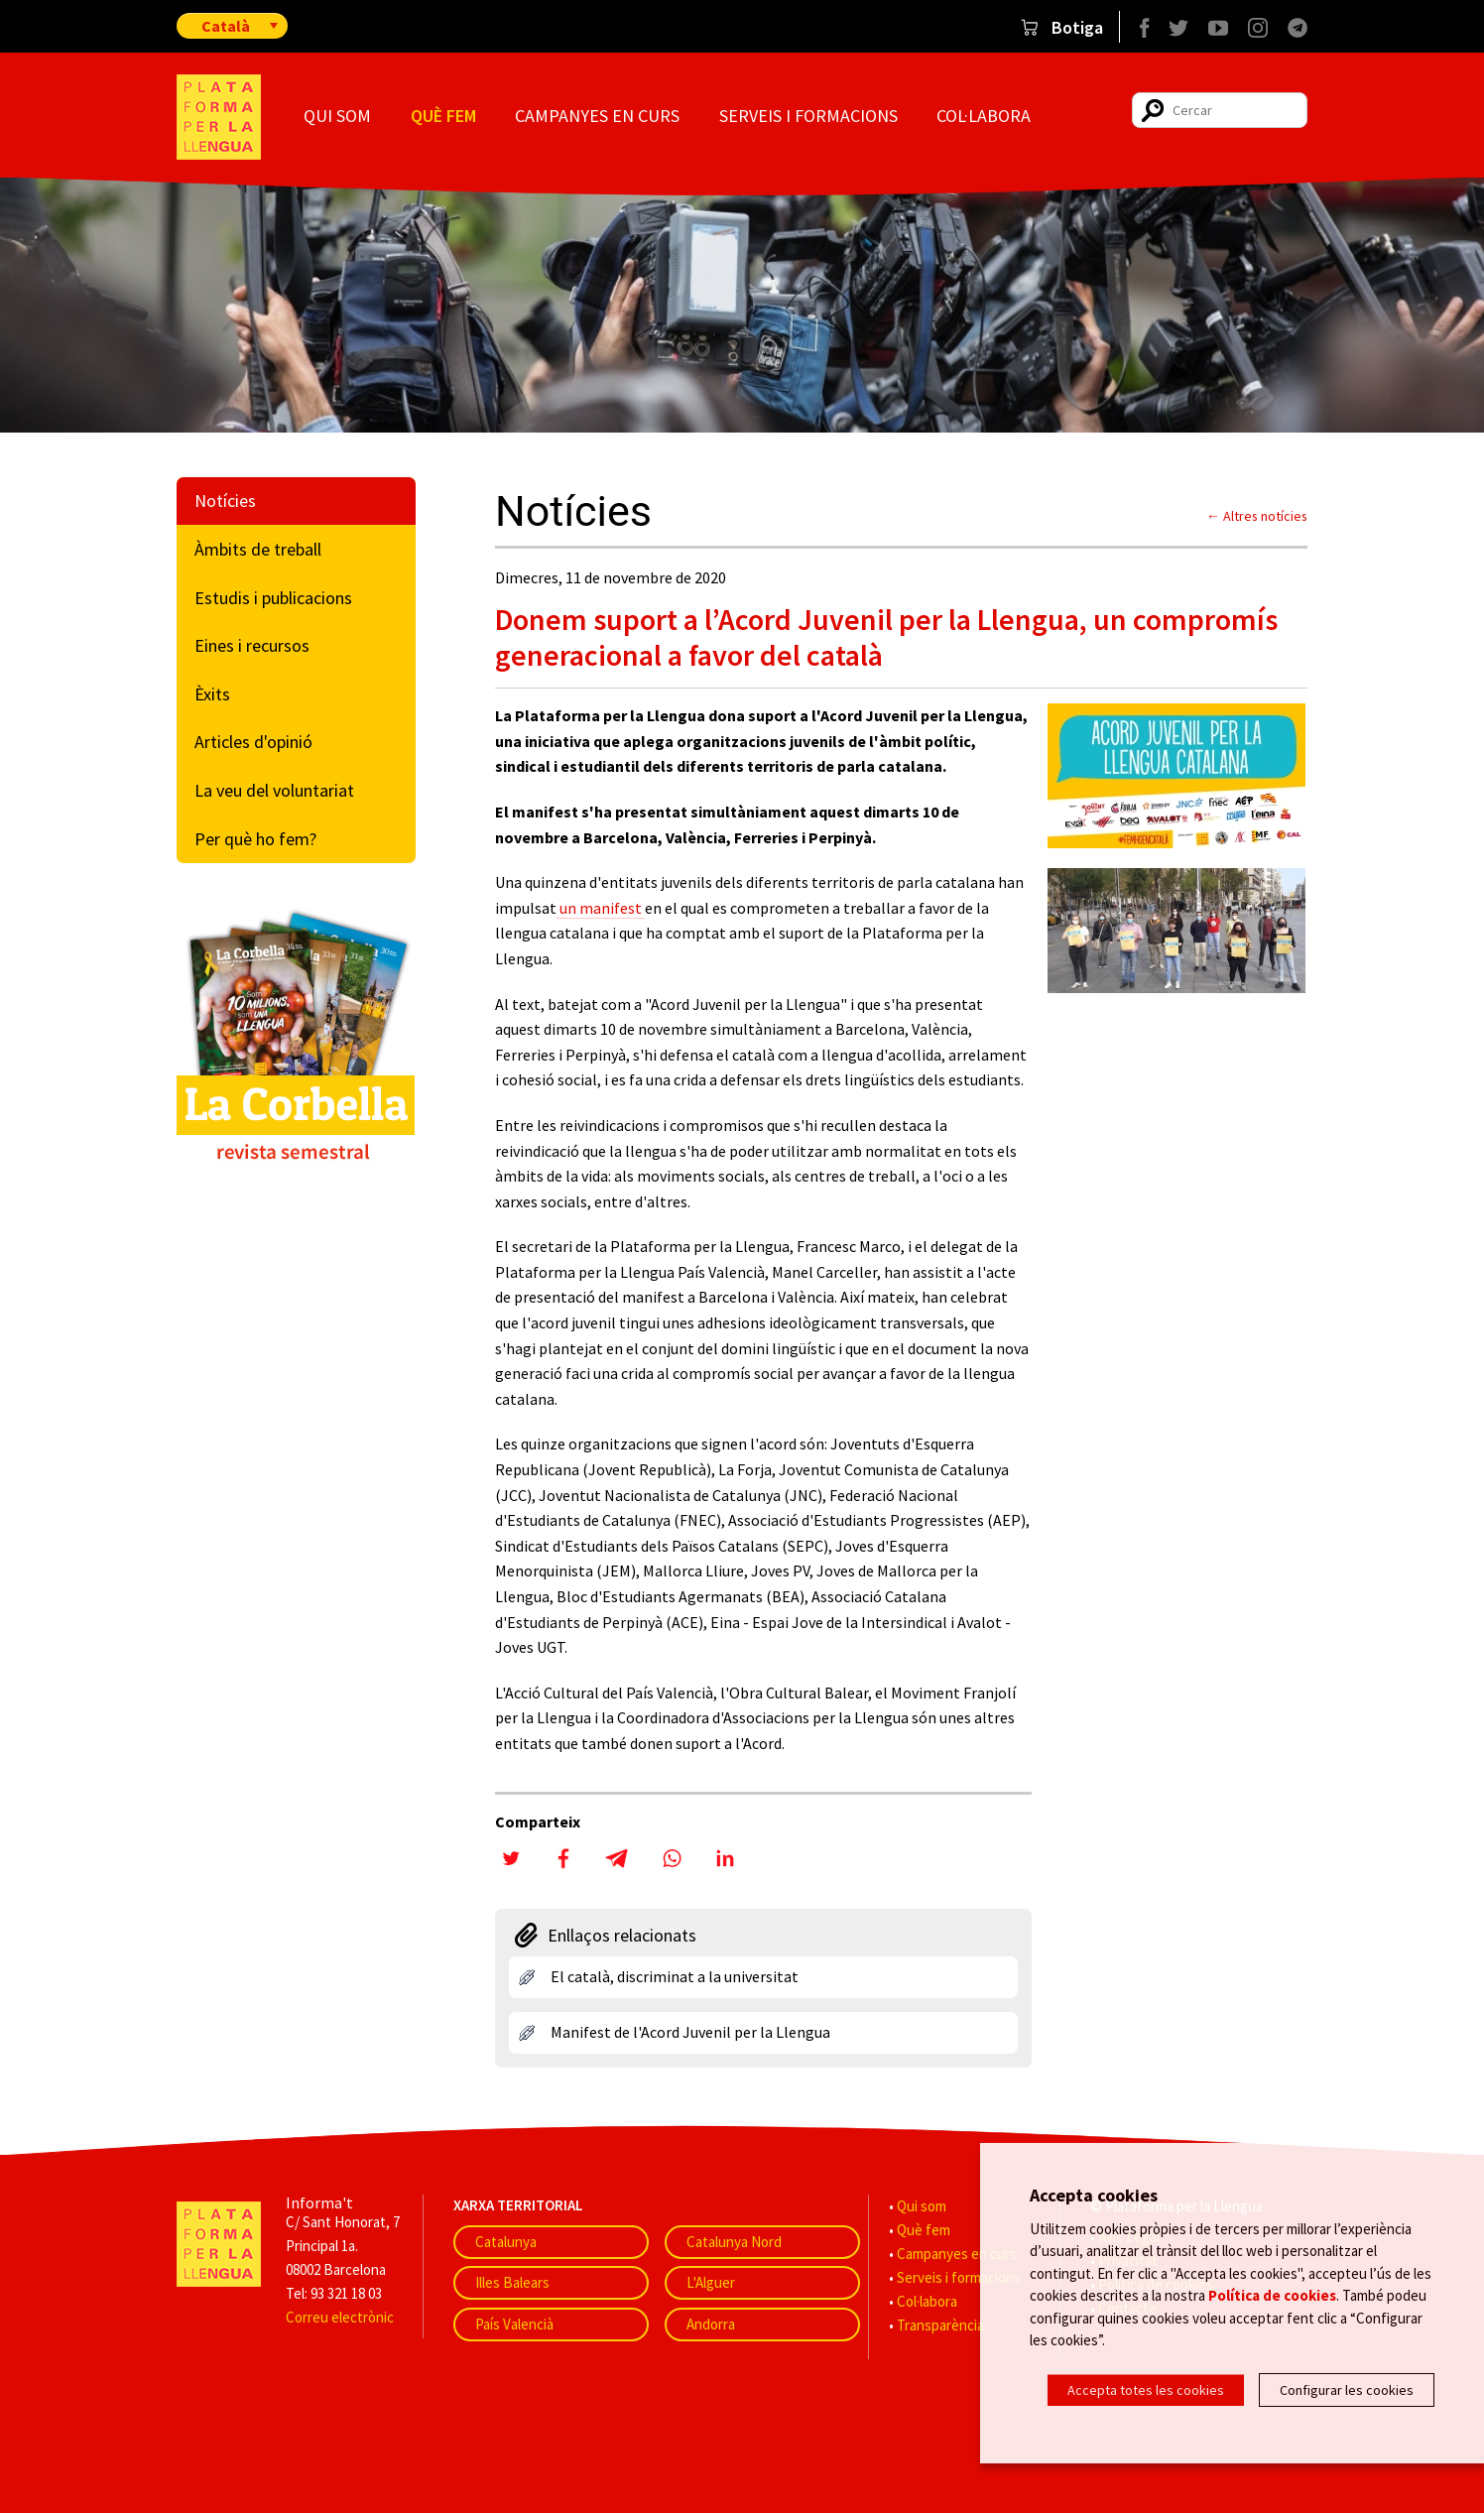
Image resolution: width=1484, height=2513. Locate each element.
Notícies (225, 500)
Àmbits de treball (257, 549)
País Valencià (514, 2324)
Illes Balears (512, 2282)
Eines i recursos (251, 645)
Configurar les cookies (1347, 2390)
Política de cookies (1272, 2297)
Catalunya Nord (734, 2241)
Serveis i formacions (808, 115)
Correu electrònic (340, 2317)
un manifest (600, 908)
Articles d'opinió (253, 741)
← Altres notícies (1256, 516)
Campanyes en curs (597, 115)
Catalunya (506, 2241)
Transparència (940, 2325)
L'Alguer (710, 2282)
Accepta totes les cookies (1145, 2390)
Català (225, 26)
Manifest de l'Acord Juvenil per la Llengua (690, 2032)
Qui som (337, 115)
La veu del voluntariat (274, 790)
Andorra (710, 2324)
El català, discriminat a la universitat (675, 1976)
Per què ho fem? (255, 838)
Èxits (212, 694)
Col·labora (983, 115)
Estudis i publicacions (273, 597)
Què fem (443, 115)
